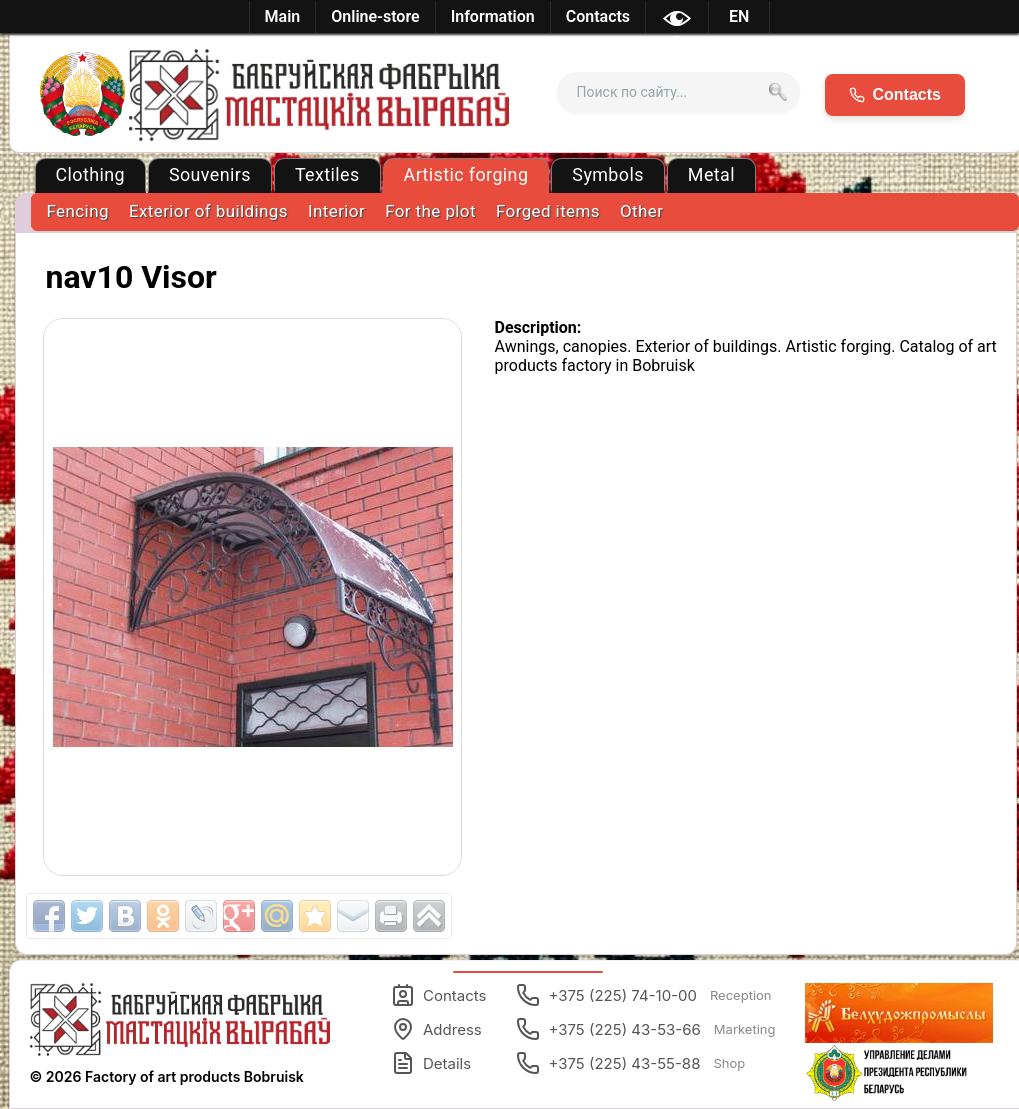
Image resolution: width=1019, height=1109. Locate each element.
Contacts (438, 995)
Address (436, 1029)
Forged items (548, 211)
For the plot (430, 211)
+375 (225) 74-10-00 (643, 995)
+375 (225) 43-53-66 (645, 1029)
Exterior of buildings (208, 211)
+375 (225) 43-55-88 (630, 1063)
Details (431, 1063)
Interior (336, 211)
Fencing (78, 211)
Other (641, 211)
